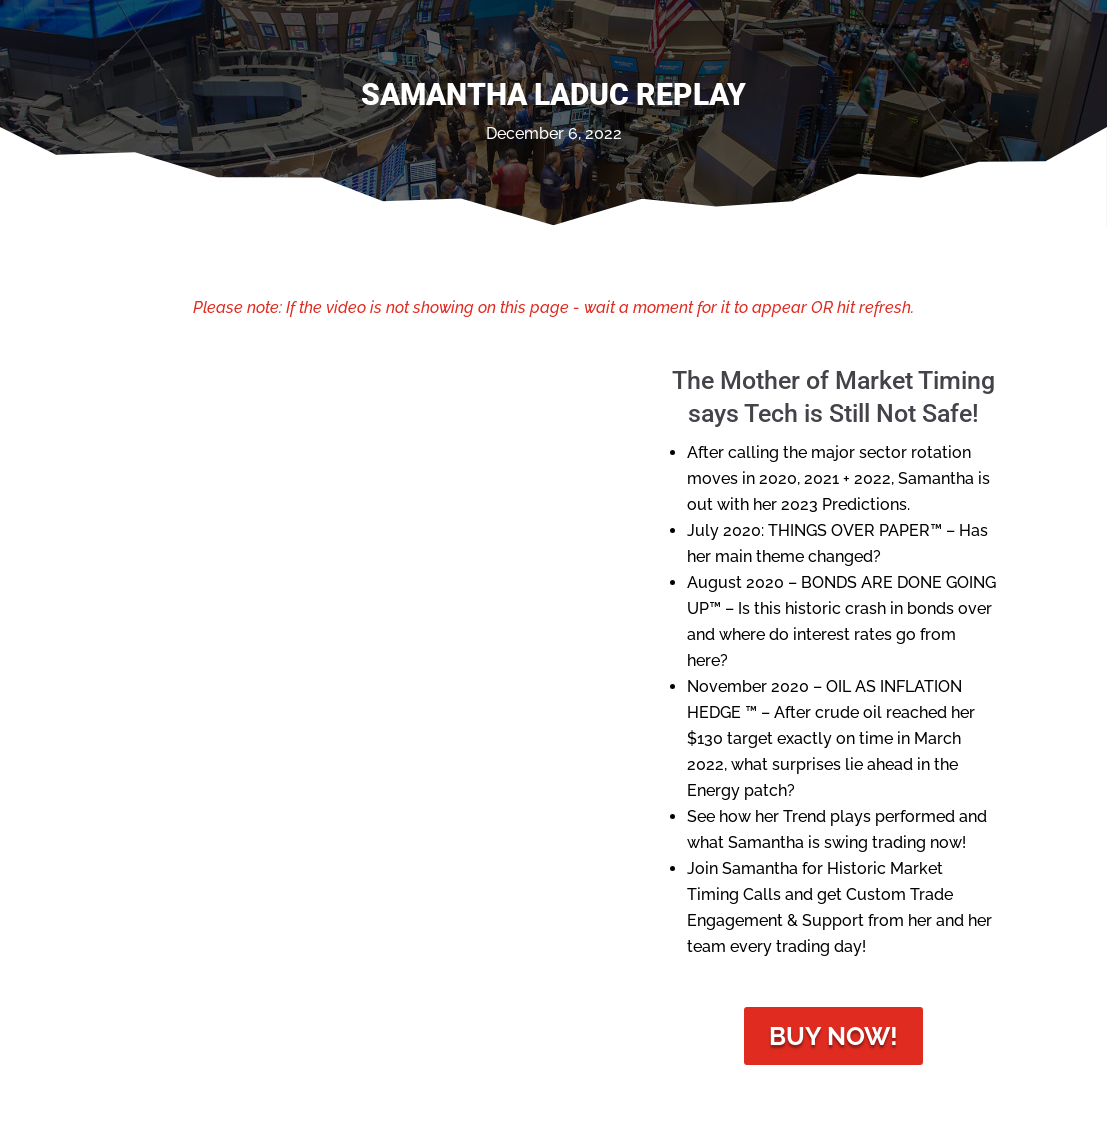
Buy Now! (833, 1036)
